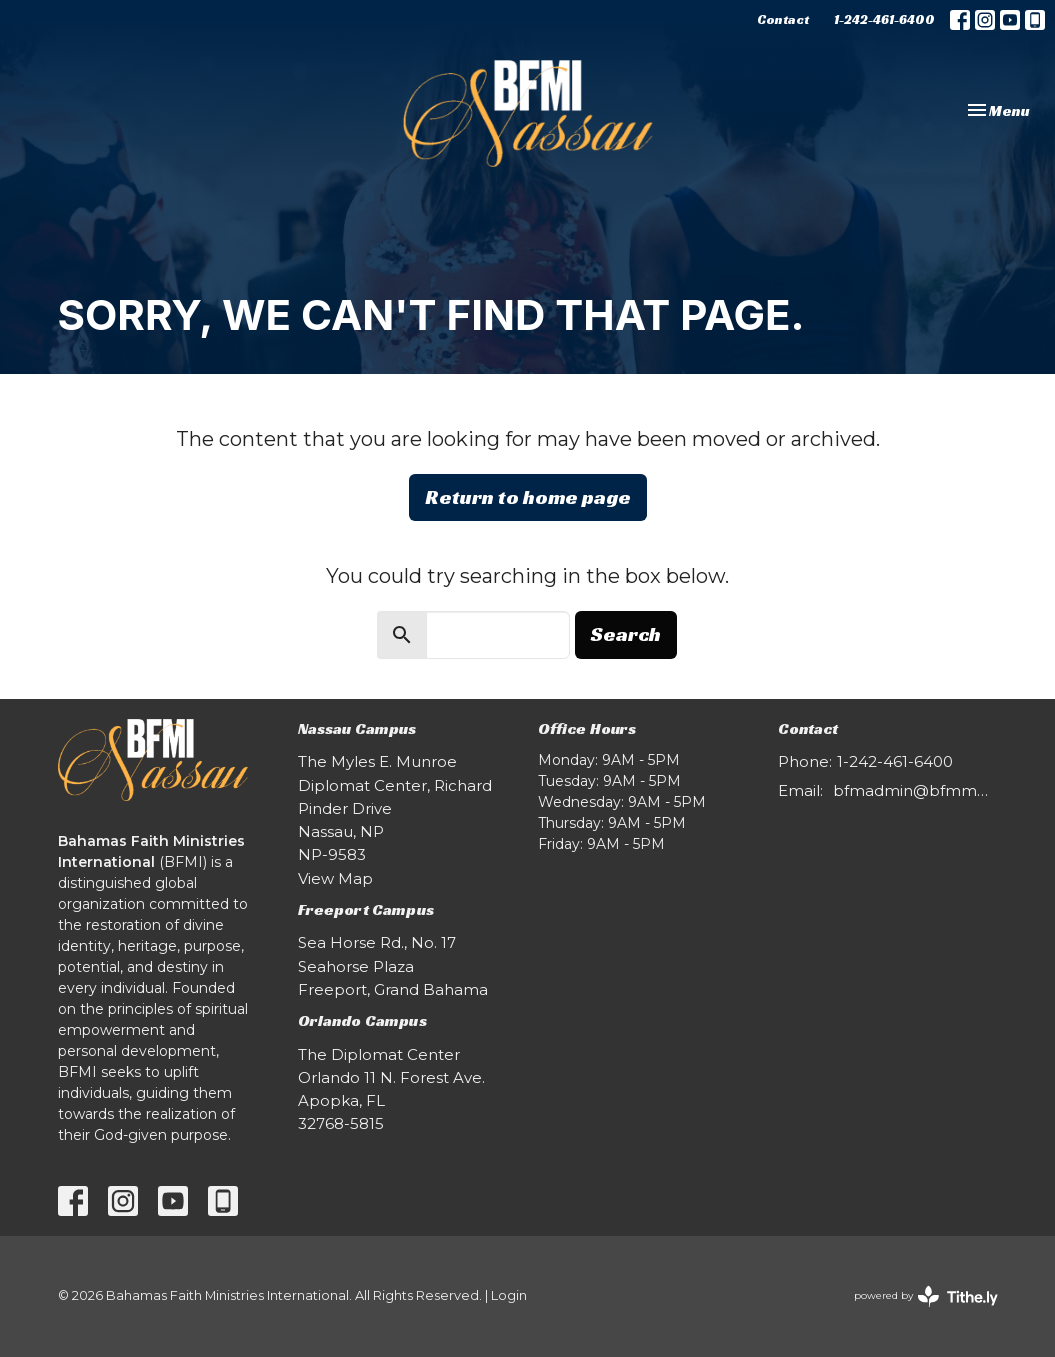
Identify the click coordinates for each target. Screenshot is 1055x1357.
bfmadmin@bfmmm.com (915, 790)
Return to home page (528, 497)
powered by (926, 1296)
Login (509, 1295)
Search (626, 634)
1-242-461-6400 (884, 19)
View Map (335, 878)
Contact (783, 19)
